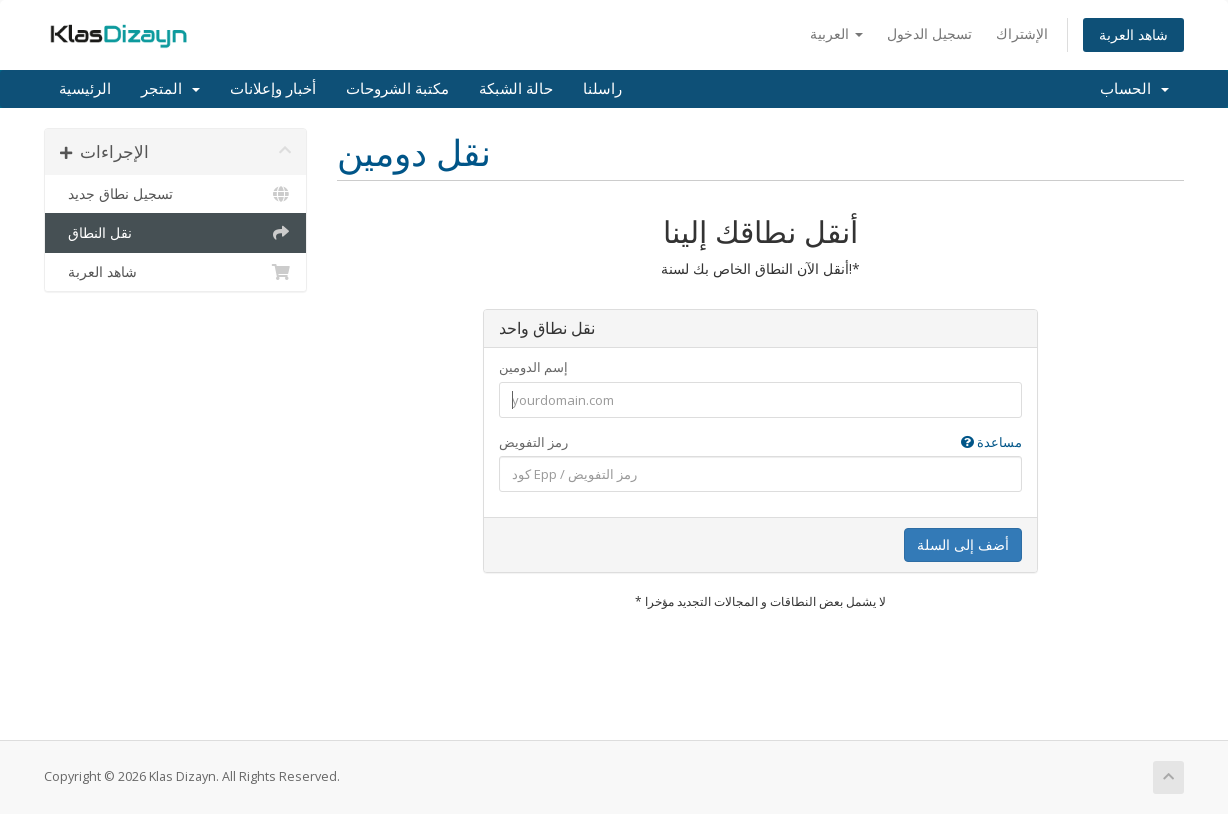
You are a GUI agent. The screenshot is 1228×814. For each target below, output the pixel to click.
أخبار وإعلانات (273, 89)
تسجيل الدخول (929, 33)
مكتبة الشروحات (397, 89)
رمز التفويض (760, 442)
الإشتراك (1022, 33)
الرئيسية (85, 89)
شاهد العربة (1133, 34)
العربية (836, 33)
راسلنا (602, 89)
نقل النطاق (175, 233)
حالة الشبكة (516, 89)
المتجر (170, 89)
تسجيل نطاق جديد (175, 194)
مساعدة (991, 442)
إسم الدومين (533, 367)
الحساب (1134, 89)
